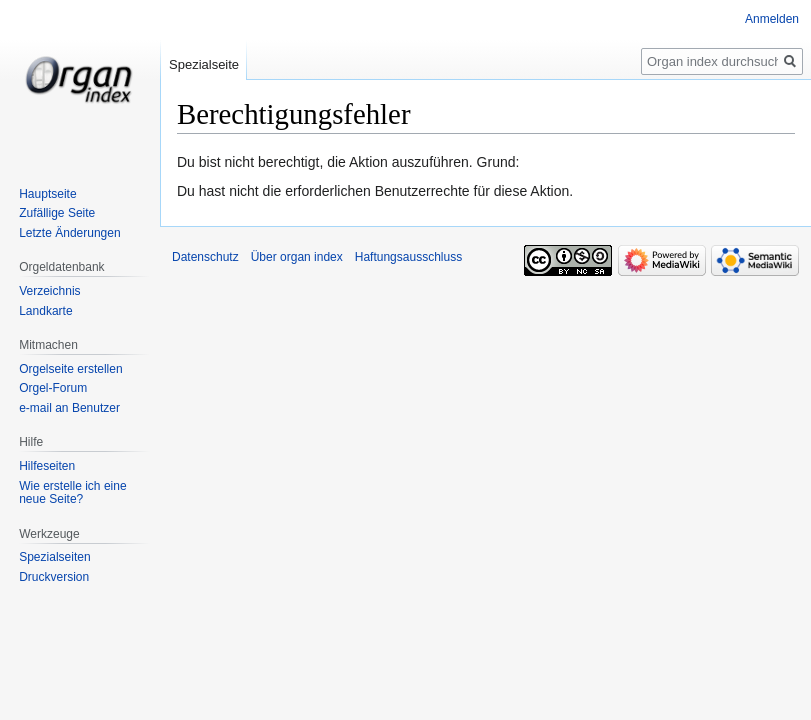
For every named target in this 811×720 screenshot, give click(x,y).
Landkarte (45, 311)
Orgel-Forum (53, 388)
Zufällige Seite (57, 213)
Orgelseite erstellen (70, 369)
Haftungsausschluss (408, 257)
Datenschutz (205, 257)
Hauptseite (47, 194)
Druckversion (54, 577)
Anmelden (772, 19)
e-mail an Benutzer (69, 408)
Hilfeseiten (47, 466)
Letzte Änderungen (69, 233)
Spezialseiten (54, 557)
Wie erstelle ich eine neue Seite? (72, 493)
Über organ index (297, 257)
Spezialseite (204, 64)
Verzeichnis (49, 291)
